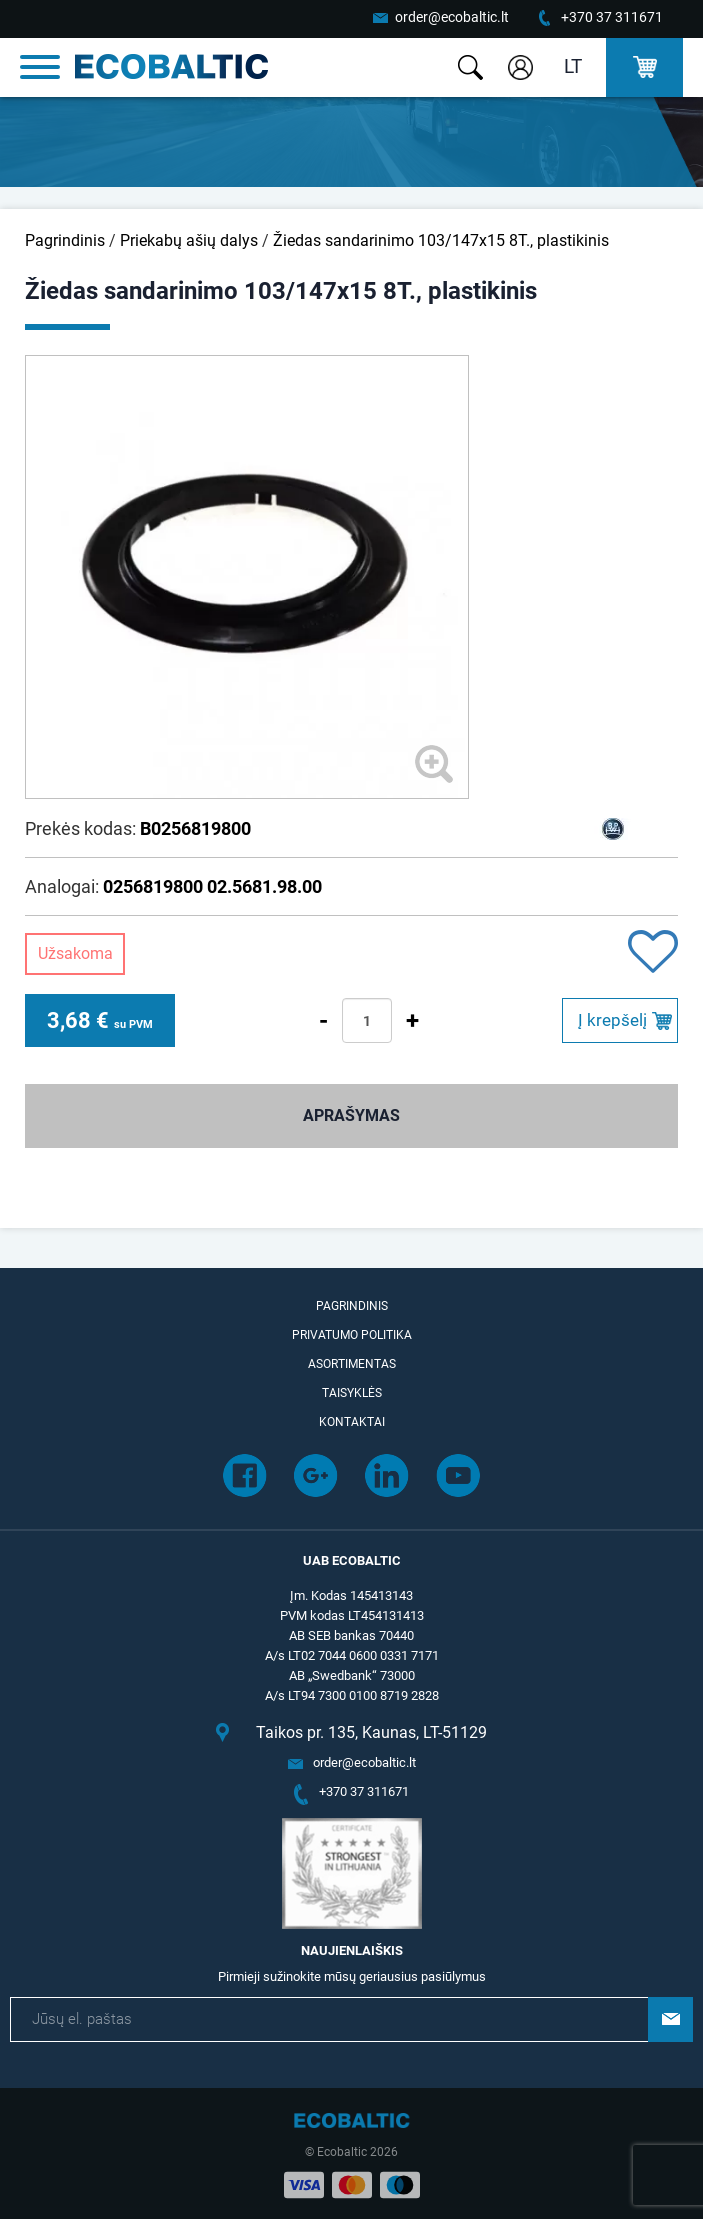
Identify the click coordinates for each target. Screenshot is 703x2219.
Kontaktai (352, 1422)
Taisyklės (352, 1393)
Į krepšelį (612, 1020)
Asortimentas (352, 1364)
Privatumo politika (352, 1335)
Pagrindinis (65, 240)
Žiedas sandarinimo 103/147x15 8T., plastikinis (441, 240)
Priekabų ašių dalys (189, 240)
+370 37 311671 (612, 17)
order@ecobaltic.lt (452, 17)
